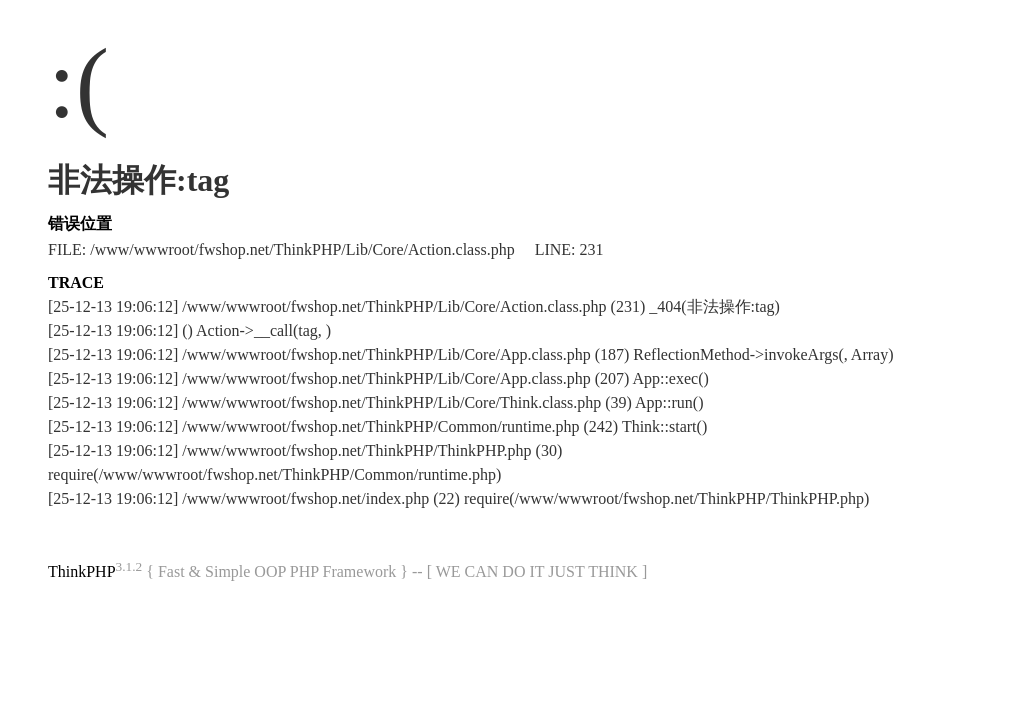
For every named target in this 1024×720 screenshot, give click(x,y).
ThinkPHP (82, 571)
